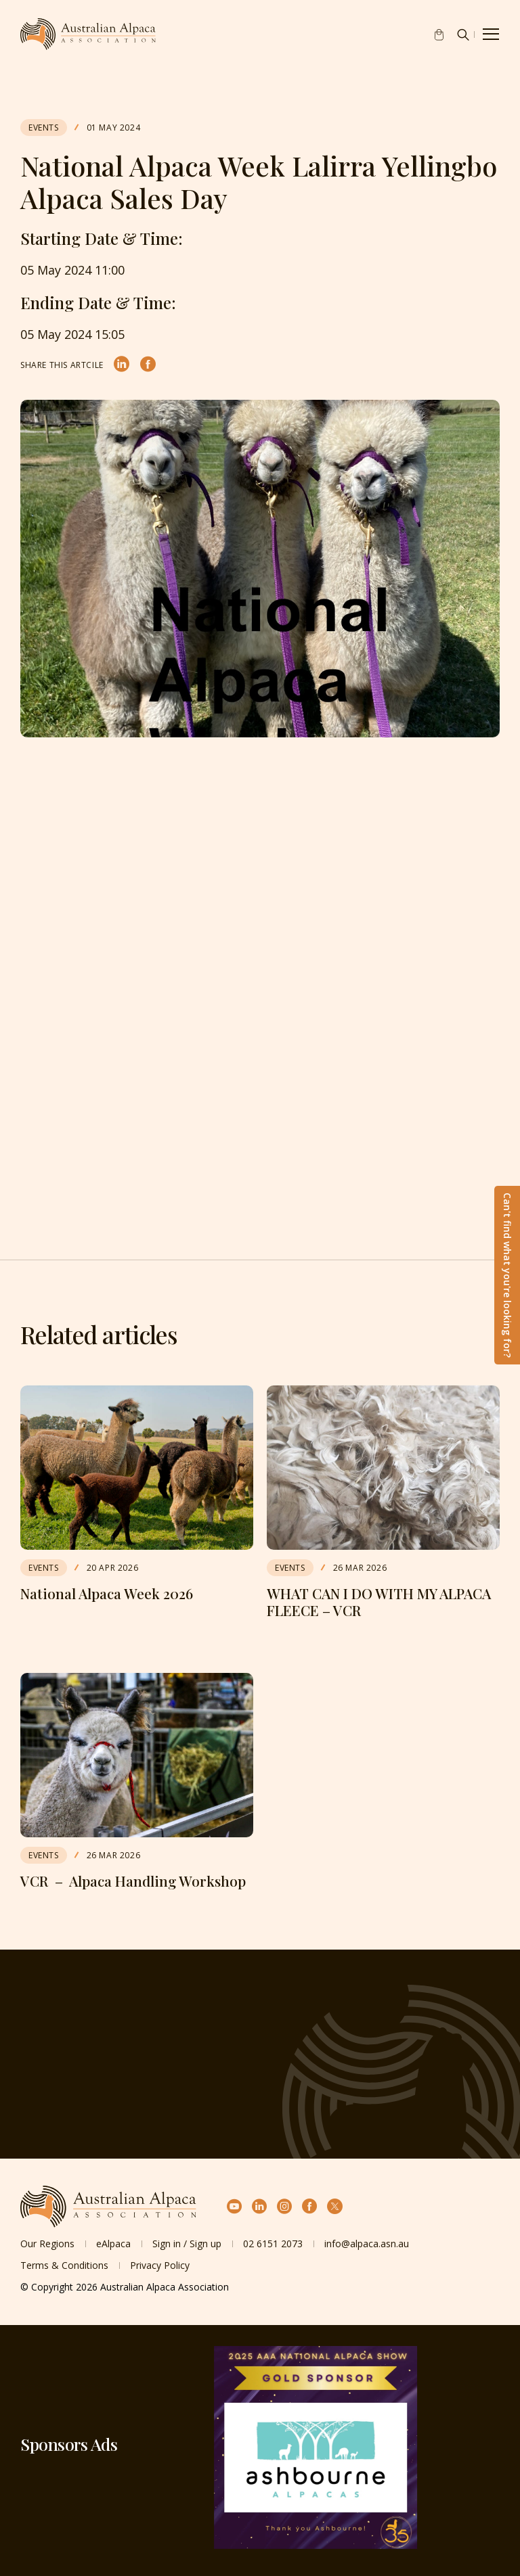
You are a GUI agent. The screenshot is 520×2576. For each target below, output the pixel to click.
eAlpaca (113, 2243)
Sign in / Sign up (186, 2243)
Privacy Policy (160, 2265)
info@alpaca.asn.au (366, 2243)
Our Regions (47, 2243)
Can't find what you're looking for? (507, 1275)
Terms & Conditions (64, 2265)
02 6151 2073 (273, 2243)
